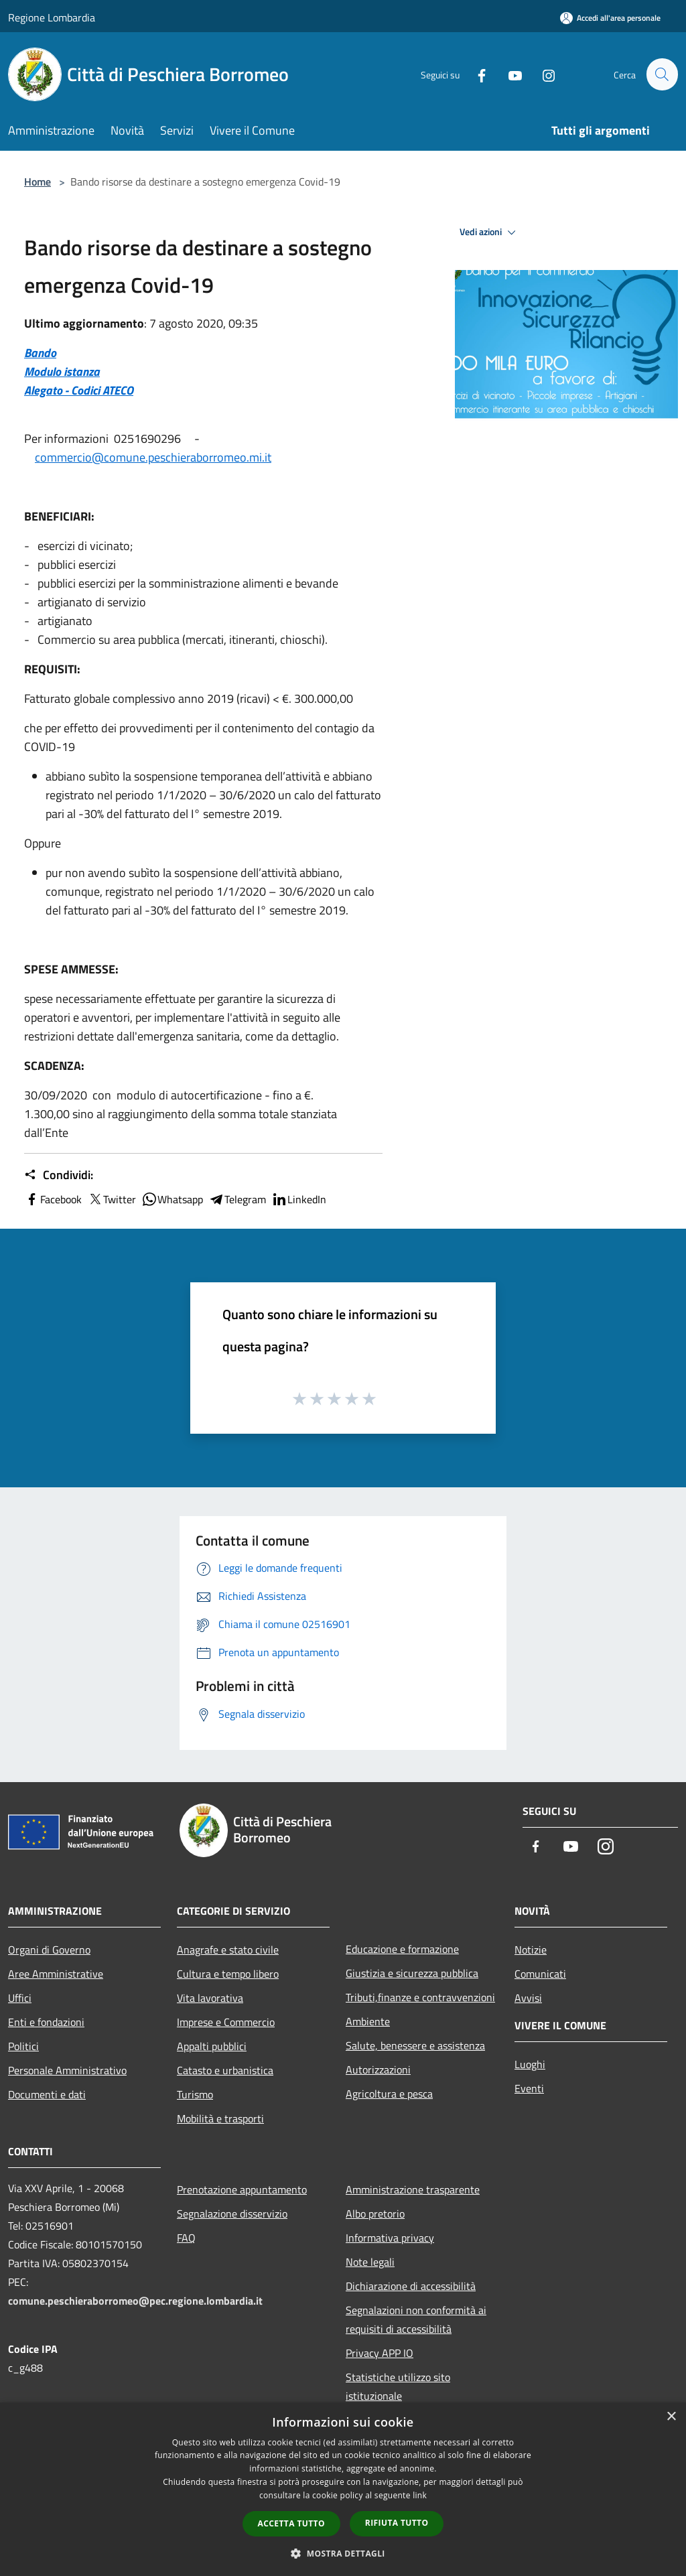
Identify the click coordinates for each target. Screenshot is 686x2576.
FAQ (186, 2238)
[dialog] (343, 2489)
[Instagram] (542, 74)
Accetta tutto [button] (291, 2523)
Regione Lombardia (51, 17)
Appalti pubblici (212, 2046)
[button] (343, 2553)
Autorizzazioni (378, 2069)
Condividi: (58, 1175)
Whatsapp (172, 1199)
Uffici (19, 1998)
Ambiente (368, 2021)
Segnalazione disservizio (232, 2214)
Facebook (53, 1199)
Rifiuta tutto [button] (397, 2522)
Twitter (111, 1199)
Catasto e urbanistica (225, 2070)
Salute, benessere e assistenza (415, 2045)
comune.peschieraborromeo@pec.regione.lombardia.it (135, 2301)
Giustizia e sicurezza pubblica (412, 1973)
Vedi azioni (490, 232)
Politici (23, 2046)
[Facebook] (475, 74)
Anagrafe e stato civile (228, 1950)
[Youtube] (509, 74)
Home (37, 182)
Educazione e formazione (402, 1949)
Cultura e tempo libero (228, 1974)
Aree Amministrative (55, 1974)
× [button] (671, 2417)
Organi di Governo (49, 1950)
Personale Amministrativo (67, 2070)
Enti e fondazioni (46, 2022)
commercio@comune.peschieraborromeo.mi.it (153, 457)
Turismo (195, 2094)
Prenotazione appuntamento (242, 2189)
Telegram (237, 1199)
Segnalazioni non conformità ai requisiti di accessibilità (416, 2319)
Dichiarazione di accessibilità (411, 2286)
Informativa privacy (390, 2238)
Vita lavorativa (210, 1998)
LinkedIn (298, 1199)
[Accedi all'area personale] (610, 17)
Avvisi (528, 1998)
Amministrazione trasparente (413, 2189)
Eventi (529, 2088)
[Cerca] (662, 74)
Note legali (370, 2262)
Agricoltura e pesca (389, 2094)
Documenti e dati (47, 2094)
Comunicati (540, 1974)
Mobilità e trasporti (220, 2118)
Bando (40, 353)
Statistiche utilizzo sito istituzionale (398, 2386)
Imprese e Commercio (226, 2022)
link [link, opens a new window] (420, 2495)
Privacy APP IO (379, 2353)
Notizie (530, 1950)
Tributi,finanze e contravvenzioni (420, 1997)
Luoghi (529, 2064)
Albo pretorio (375, 2214)
